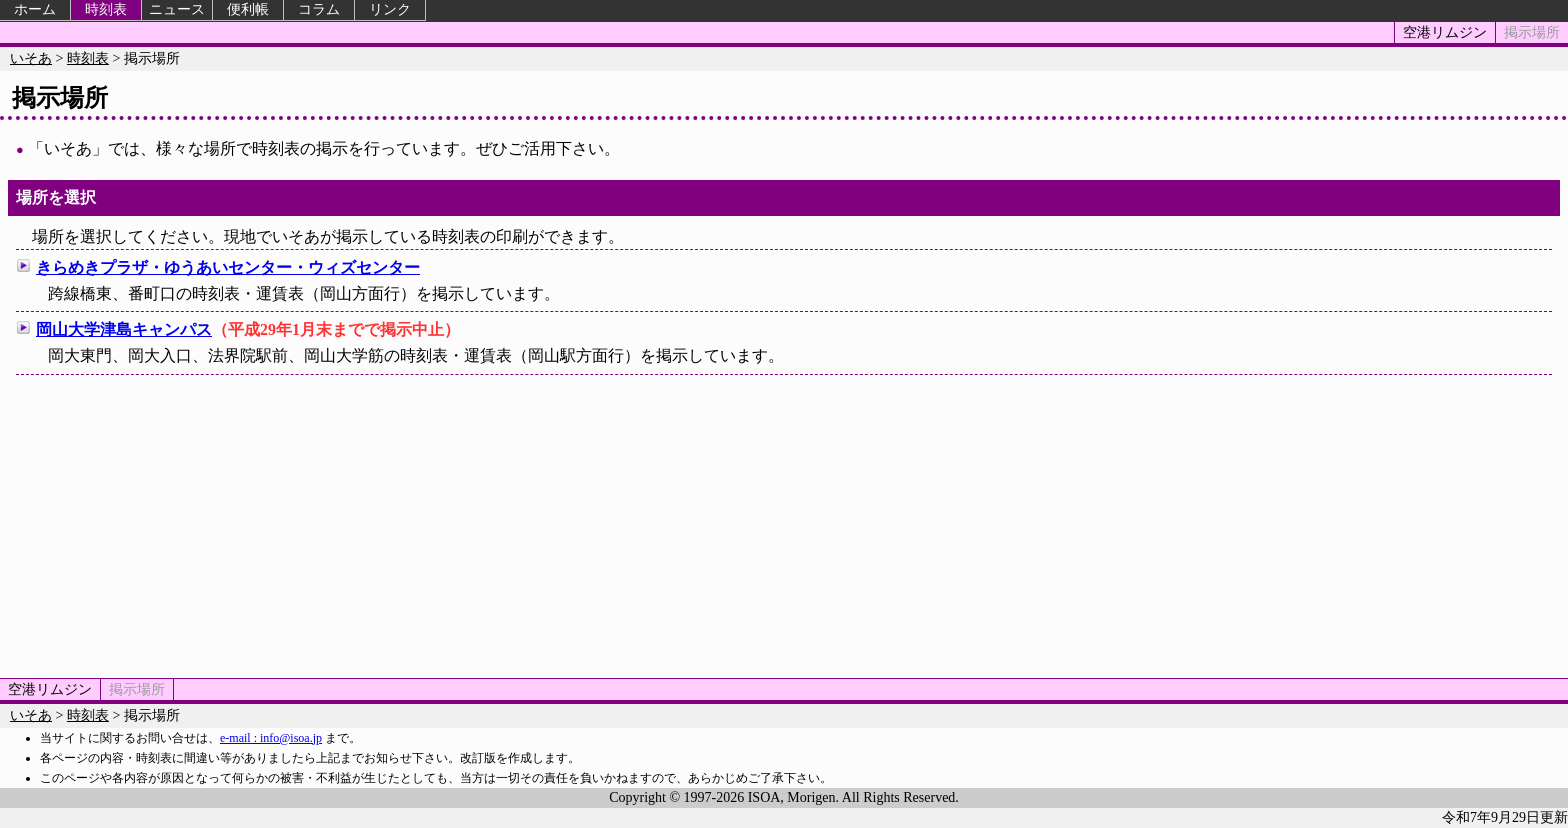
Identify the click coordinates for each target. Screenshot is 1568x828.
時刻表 (106, 9)
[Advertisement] (784, 523)
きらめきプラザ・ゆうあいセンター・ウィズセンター (228, 267)
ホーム (35, 9)
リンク (390, 9)
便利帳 (248, 9)
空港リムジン (1445, 32)
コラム (319, 9)
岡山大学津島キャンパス (124, 329)
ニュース (177, 9)
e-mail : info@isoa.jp (271, 738)
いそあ (31, 58)
